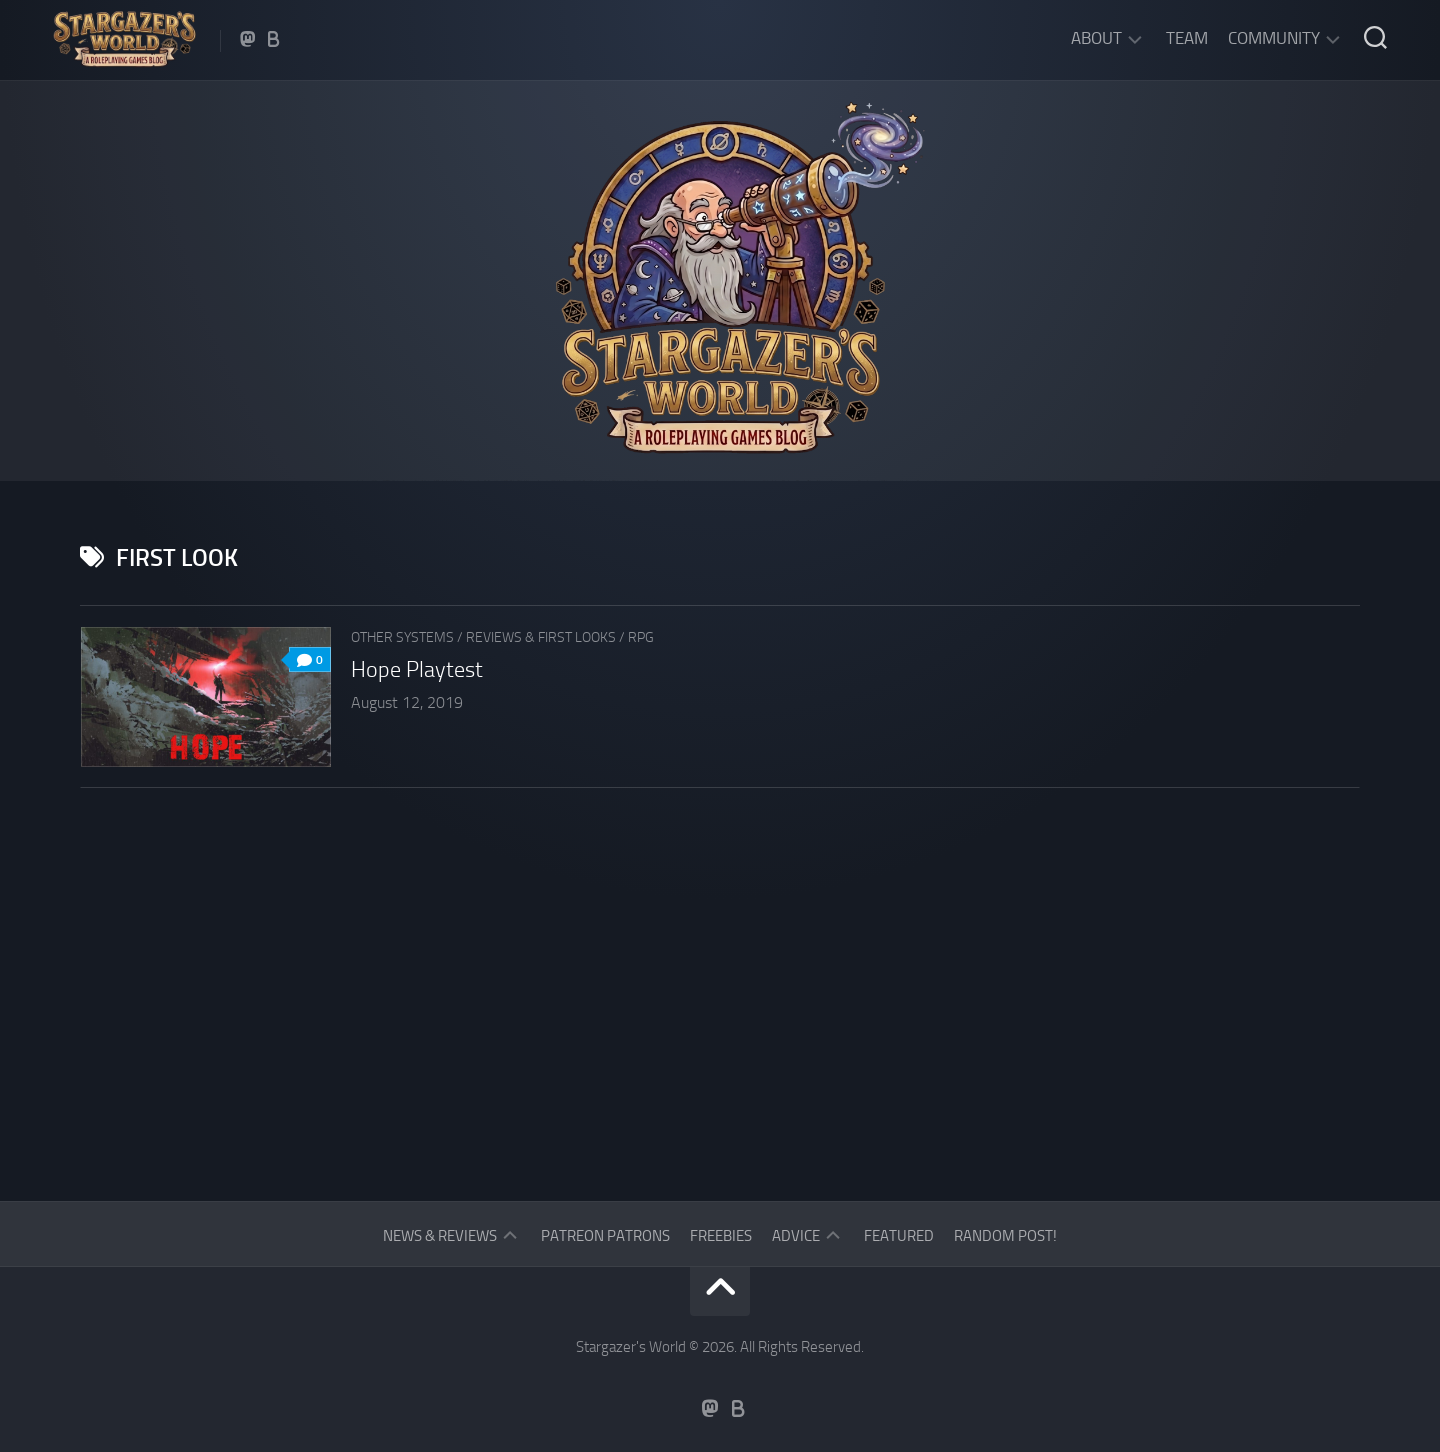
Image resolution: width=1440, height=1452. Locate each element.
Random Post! (1005, 1236)
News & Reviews (440, 1236)
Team (1187, 38)
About (1096, 38)
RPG (641, 637)
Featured (899, 1236)
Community (1274, 38)
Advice (796, 1236)
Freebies (721, 1236)
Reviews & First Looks (541, 637)
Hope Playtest (417, 670)
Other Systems (402, 637)
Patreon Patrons (605, 1236)
